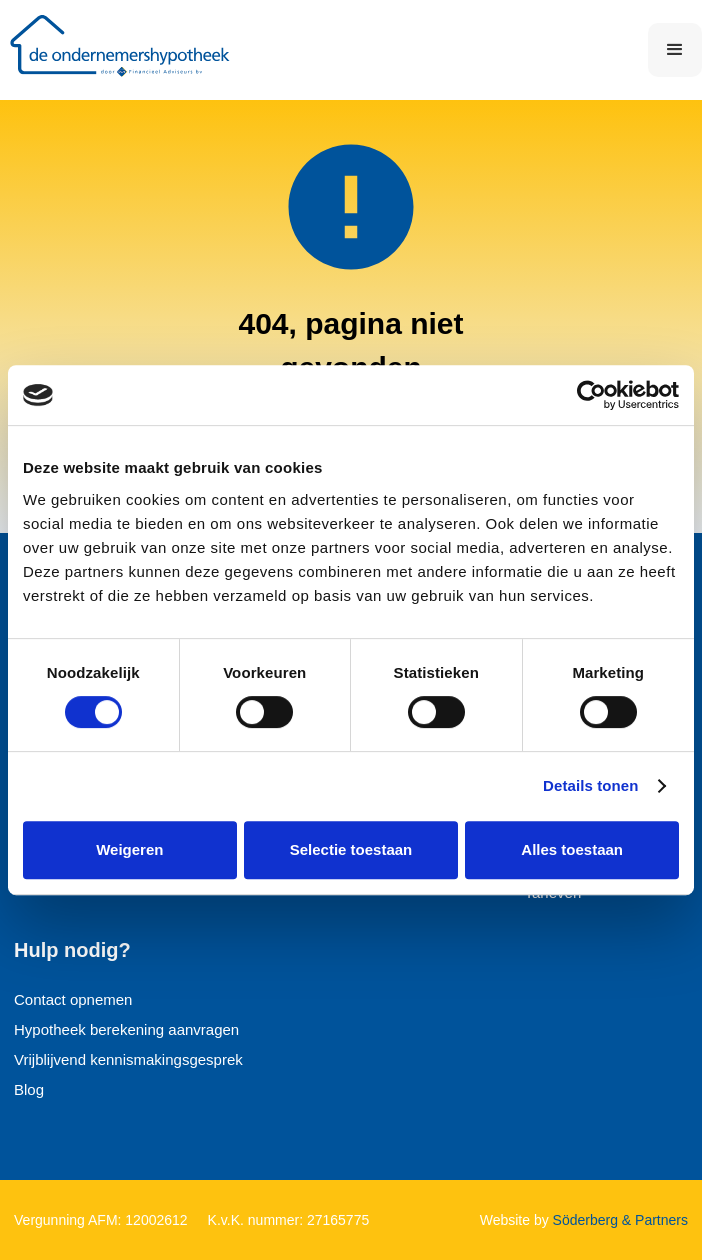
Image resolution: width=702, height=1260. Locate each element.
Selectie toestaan (351, 849)
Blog (29, 1089)
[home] (125, 50)
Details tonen (590, 785)
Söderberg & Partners (618, 1220)
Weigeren (129, 849)
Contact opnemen (73, 999)
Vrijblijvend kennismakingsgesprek (128, 1059)
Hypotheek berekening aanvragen (126, 1029)
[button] (675, 50)
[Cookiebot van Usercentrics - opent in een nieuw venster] (591, 395)
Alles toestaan (572, 849)
